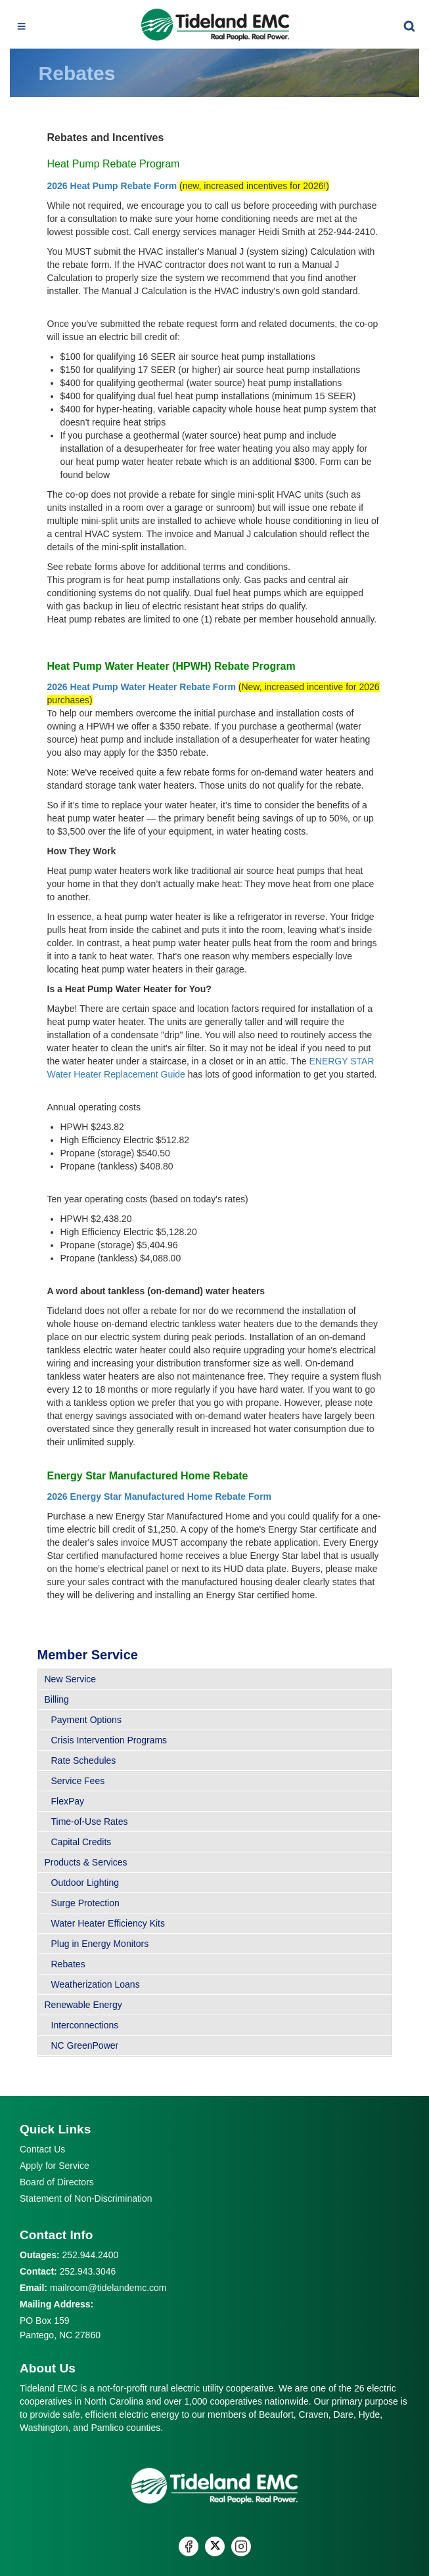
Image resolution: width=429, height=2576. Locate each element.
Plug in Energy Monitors (100, 1943)
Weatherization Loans (95, 1984)
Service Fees (78, 1781)
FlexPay (68, 1801)
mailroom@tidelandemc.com (108, 2287)
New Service (71, 1679)
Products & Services (86, 1862)
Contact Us (42, 2149)
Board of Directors (57, 2182)
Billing (57, 1699)
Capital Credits (81, 1842)
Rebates (68, 1964)
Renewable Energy (83, 2004)
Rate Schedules (83, 1760)
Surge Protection (85, 1903)
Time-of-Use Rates (89, 1821)
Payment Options (86, 1719)
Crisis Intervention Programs (109, 1740)
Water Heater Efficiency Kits (108, 1923)
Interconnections (85, 2025)
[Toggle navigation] (22, 24)
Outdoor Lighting (85, 1882)
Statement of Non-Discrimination (86, 2198)
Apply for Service (54, 2165)
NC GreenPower (85, 2045)
